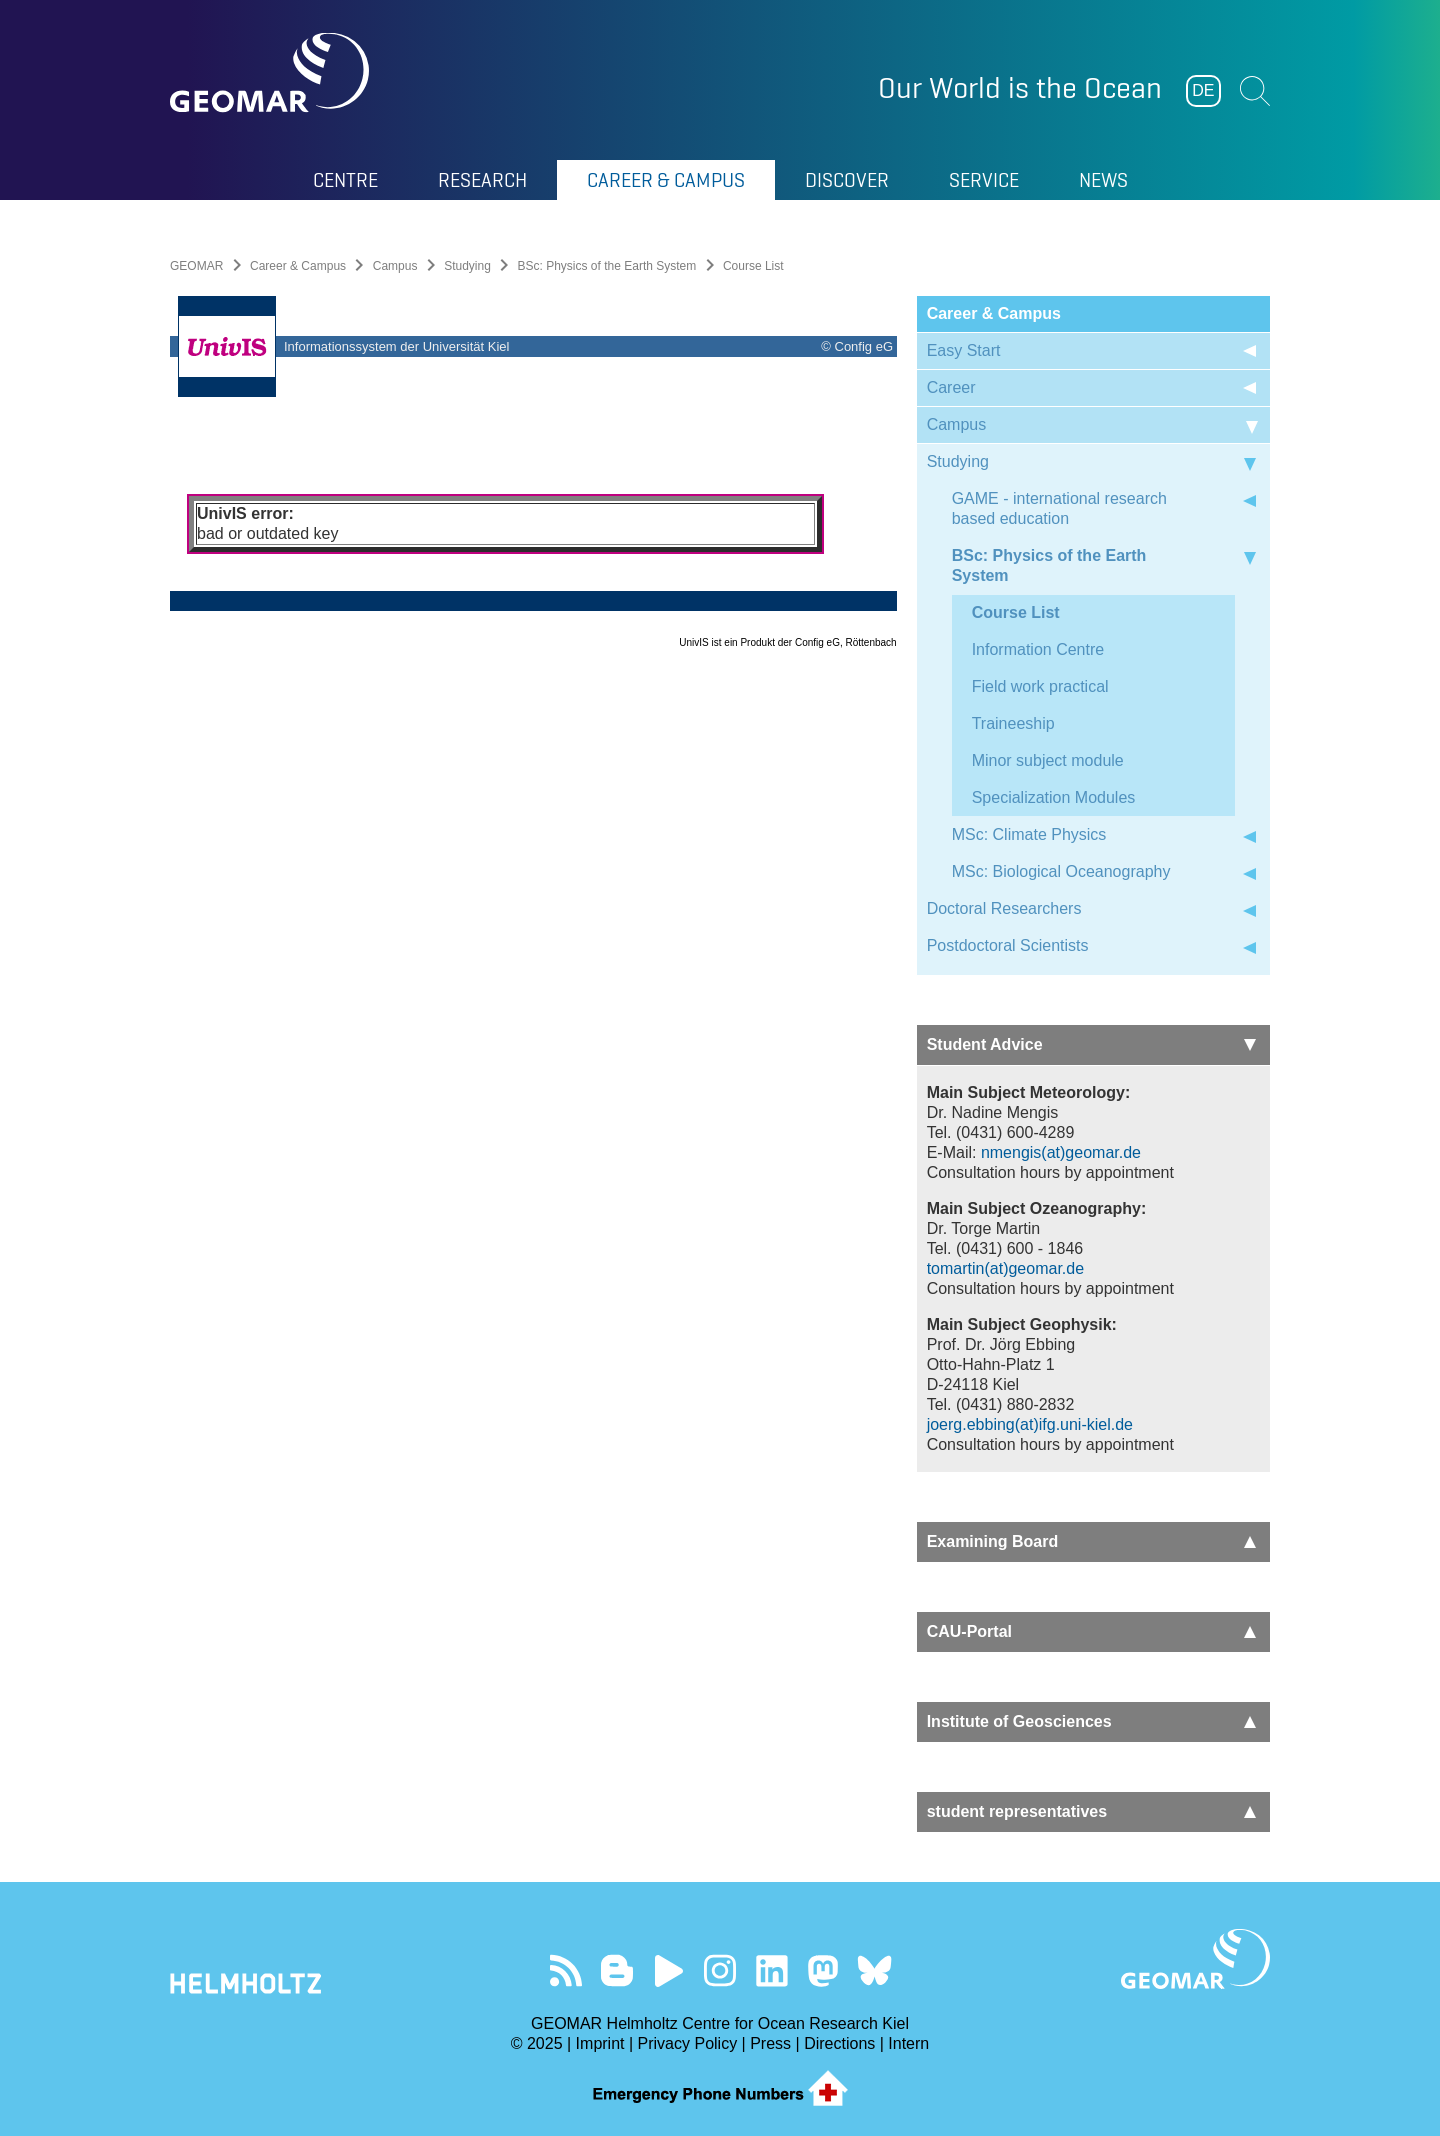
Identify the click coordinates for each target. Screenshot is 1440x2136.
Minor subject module (1048, 760)
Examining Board (1091, 1541)
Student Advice (1091, 1044)
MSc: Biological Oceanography (1061, 871)
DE (1203, 90)
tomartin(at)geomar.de (1005, 1268)
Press (770, 2043)
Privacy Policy (688, 2043)
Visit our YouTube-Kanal (668, 1970)
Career (951, 387)
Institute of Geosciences (1091, 1721)
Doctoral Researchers (1004, 908)
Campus (395, 266)
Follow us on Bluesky (874, 1970)
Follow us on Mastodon (822, 1970)
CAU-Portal (1091, 1631)
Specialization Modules (1054, 797)
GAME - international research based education (1059, 508)
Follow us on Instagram (720, 1970)
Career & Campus (666, 180)
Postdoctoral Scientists (1008, 945)
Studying (467, 266)
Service (984, 180)
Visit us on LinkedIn (771, 1970)
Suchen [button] (1255, 91)
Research (482, 180)
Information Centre (1038, 649)
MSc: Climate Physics (1029, 834)
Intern (908, 2043)
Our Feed (565, 1970)
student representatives (1091, 1811)
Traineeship (1013, 723)
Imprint (600, 2043)
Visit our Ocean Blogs (617, 1970)
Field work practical (1040, 686)
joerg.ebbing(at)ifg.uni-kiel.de (1030, 1424)
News (1103, 180)
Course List (1016, 612)
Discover (847, 180)
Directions (839, 2043)
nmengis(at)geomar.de (1061, 1152)
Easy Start (964, 350)
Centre (345, 180)
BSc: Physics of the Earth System (607, 266)
